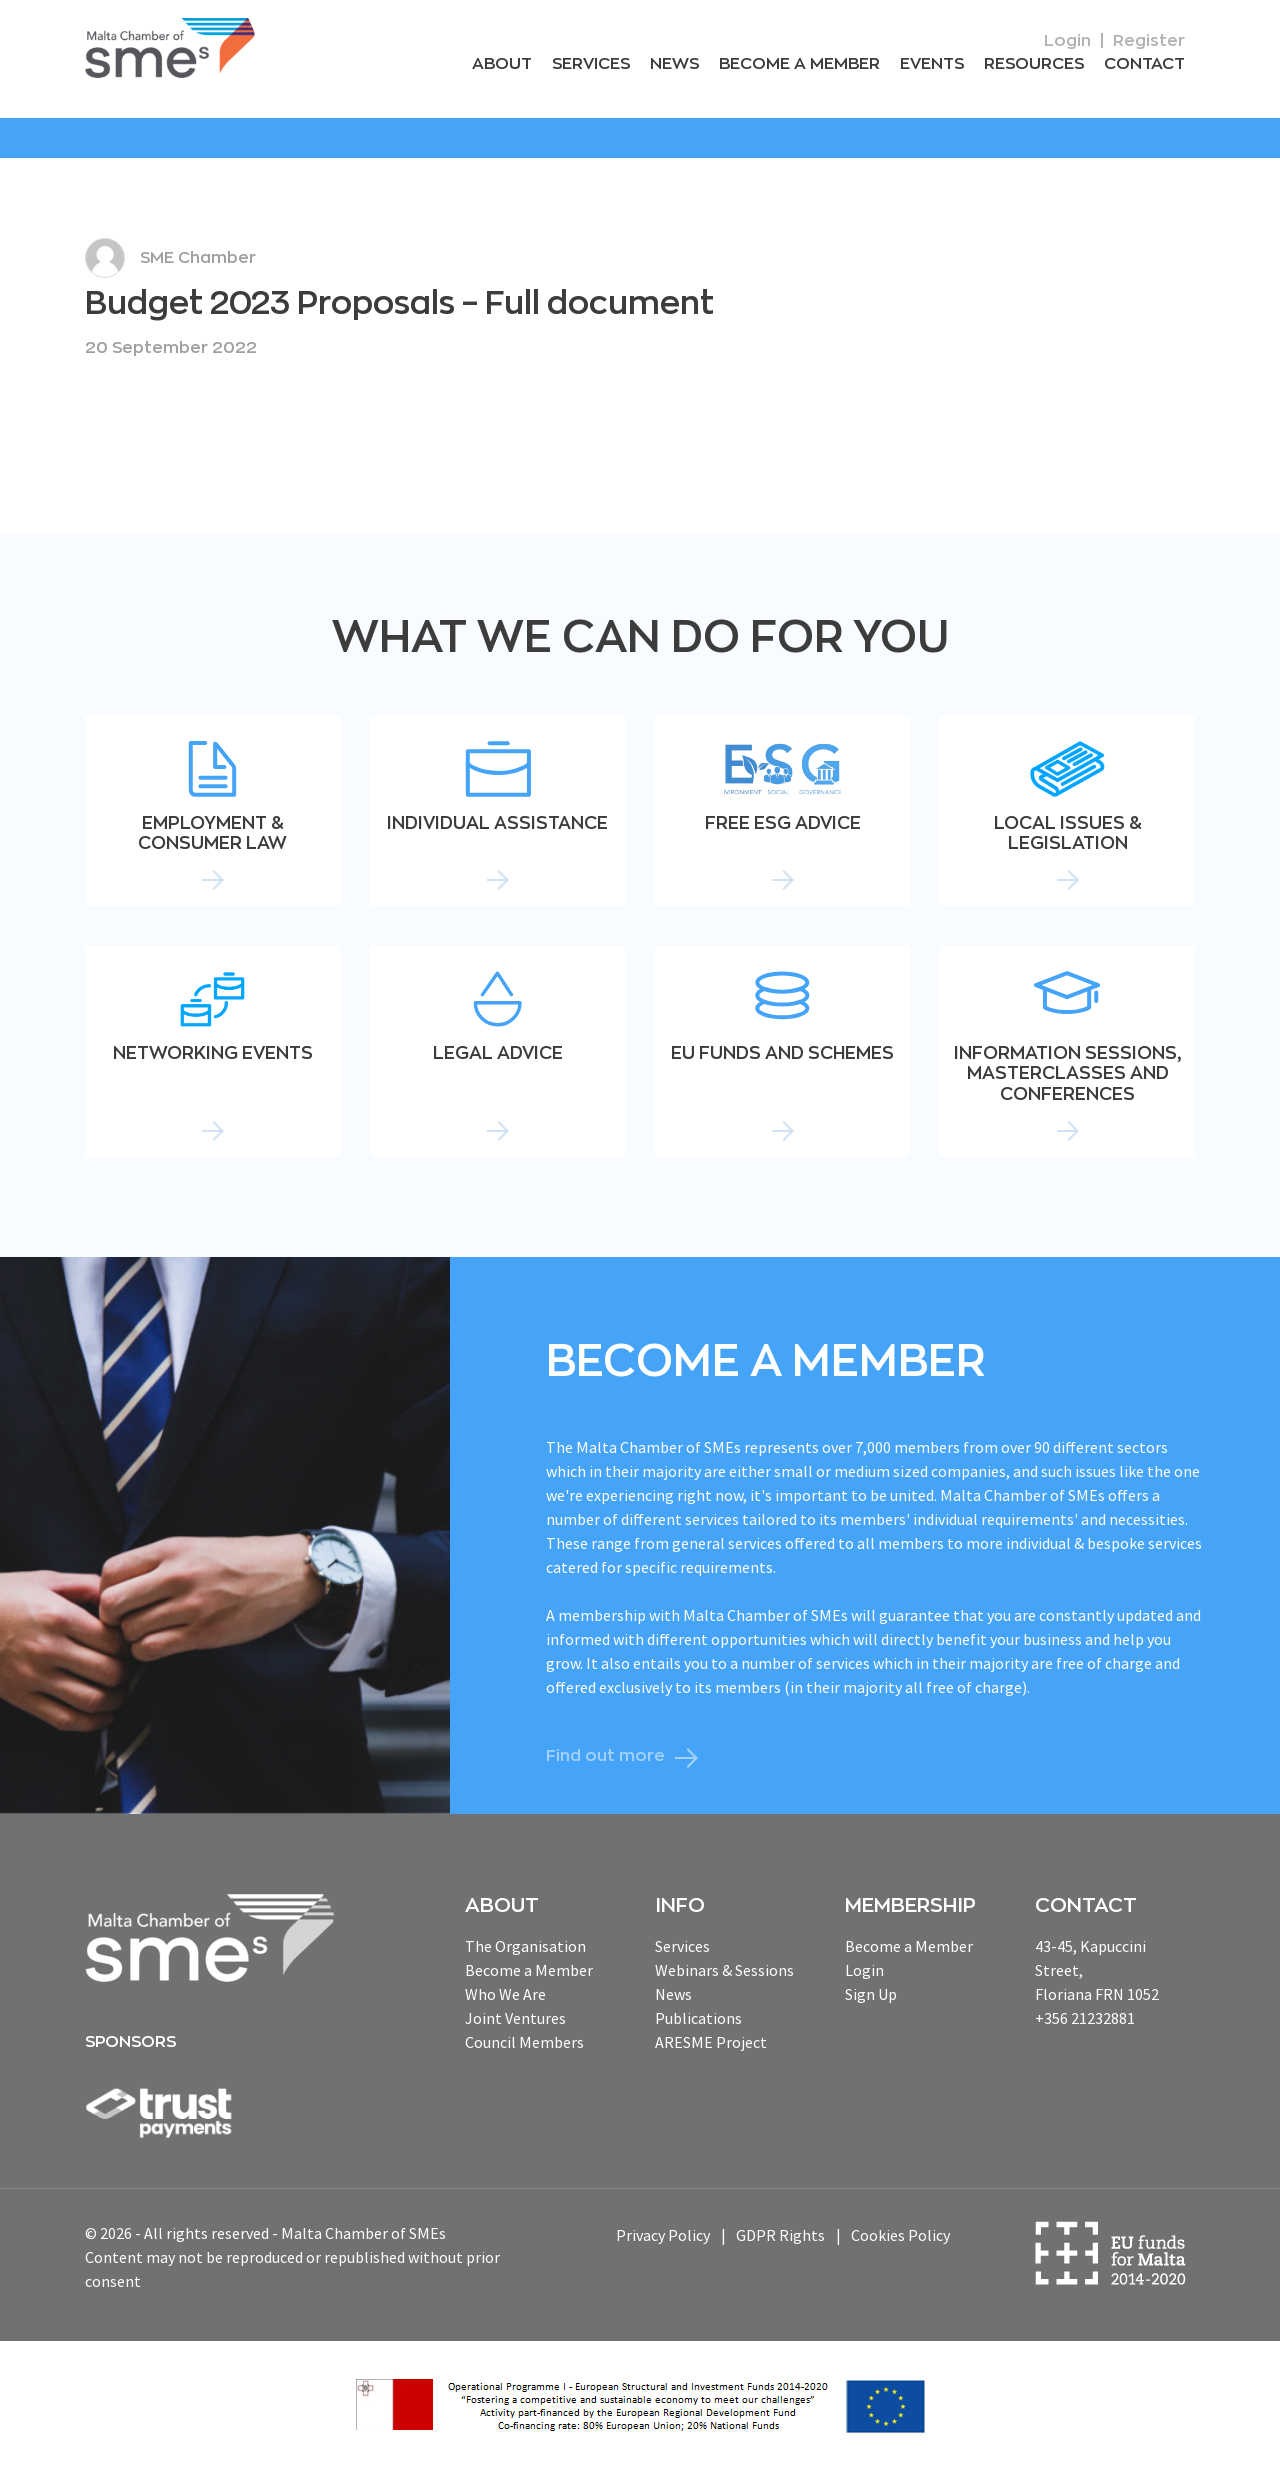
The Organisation (525, 1946)
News (674, 64)
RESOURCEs (1034, 64)
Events (932, 64)
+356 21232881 (1085, 2018)
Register (1149, 41)
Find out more (605, 1756)
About (502, 64)
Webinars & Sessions (724, 1970)
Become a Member (799, 64)
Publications (698, 2018)
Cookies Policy (900, 2236)
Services (591, 64)
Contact (1144, 64)
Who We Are (505, 1994)
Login (1067, 41)
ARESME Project (711, 2042)
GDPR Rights (780, 2236)
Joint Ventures (515, 2018)
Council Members (524, 2042)
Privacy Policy (663, 2236)
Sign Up (871, 1994)
